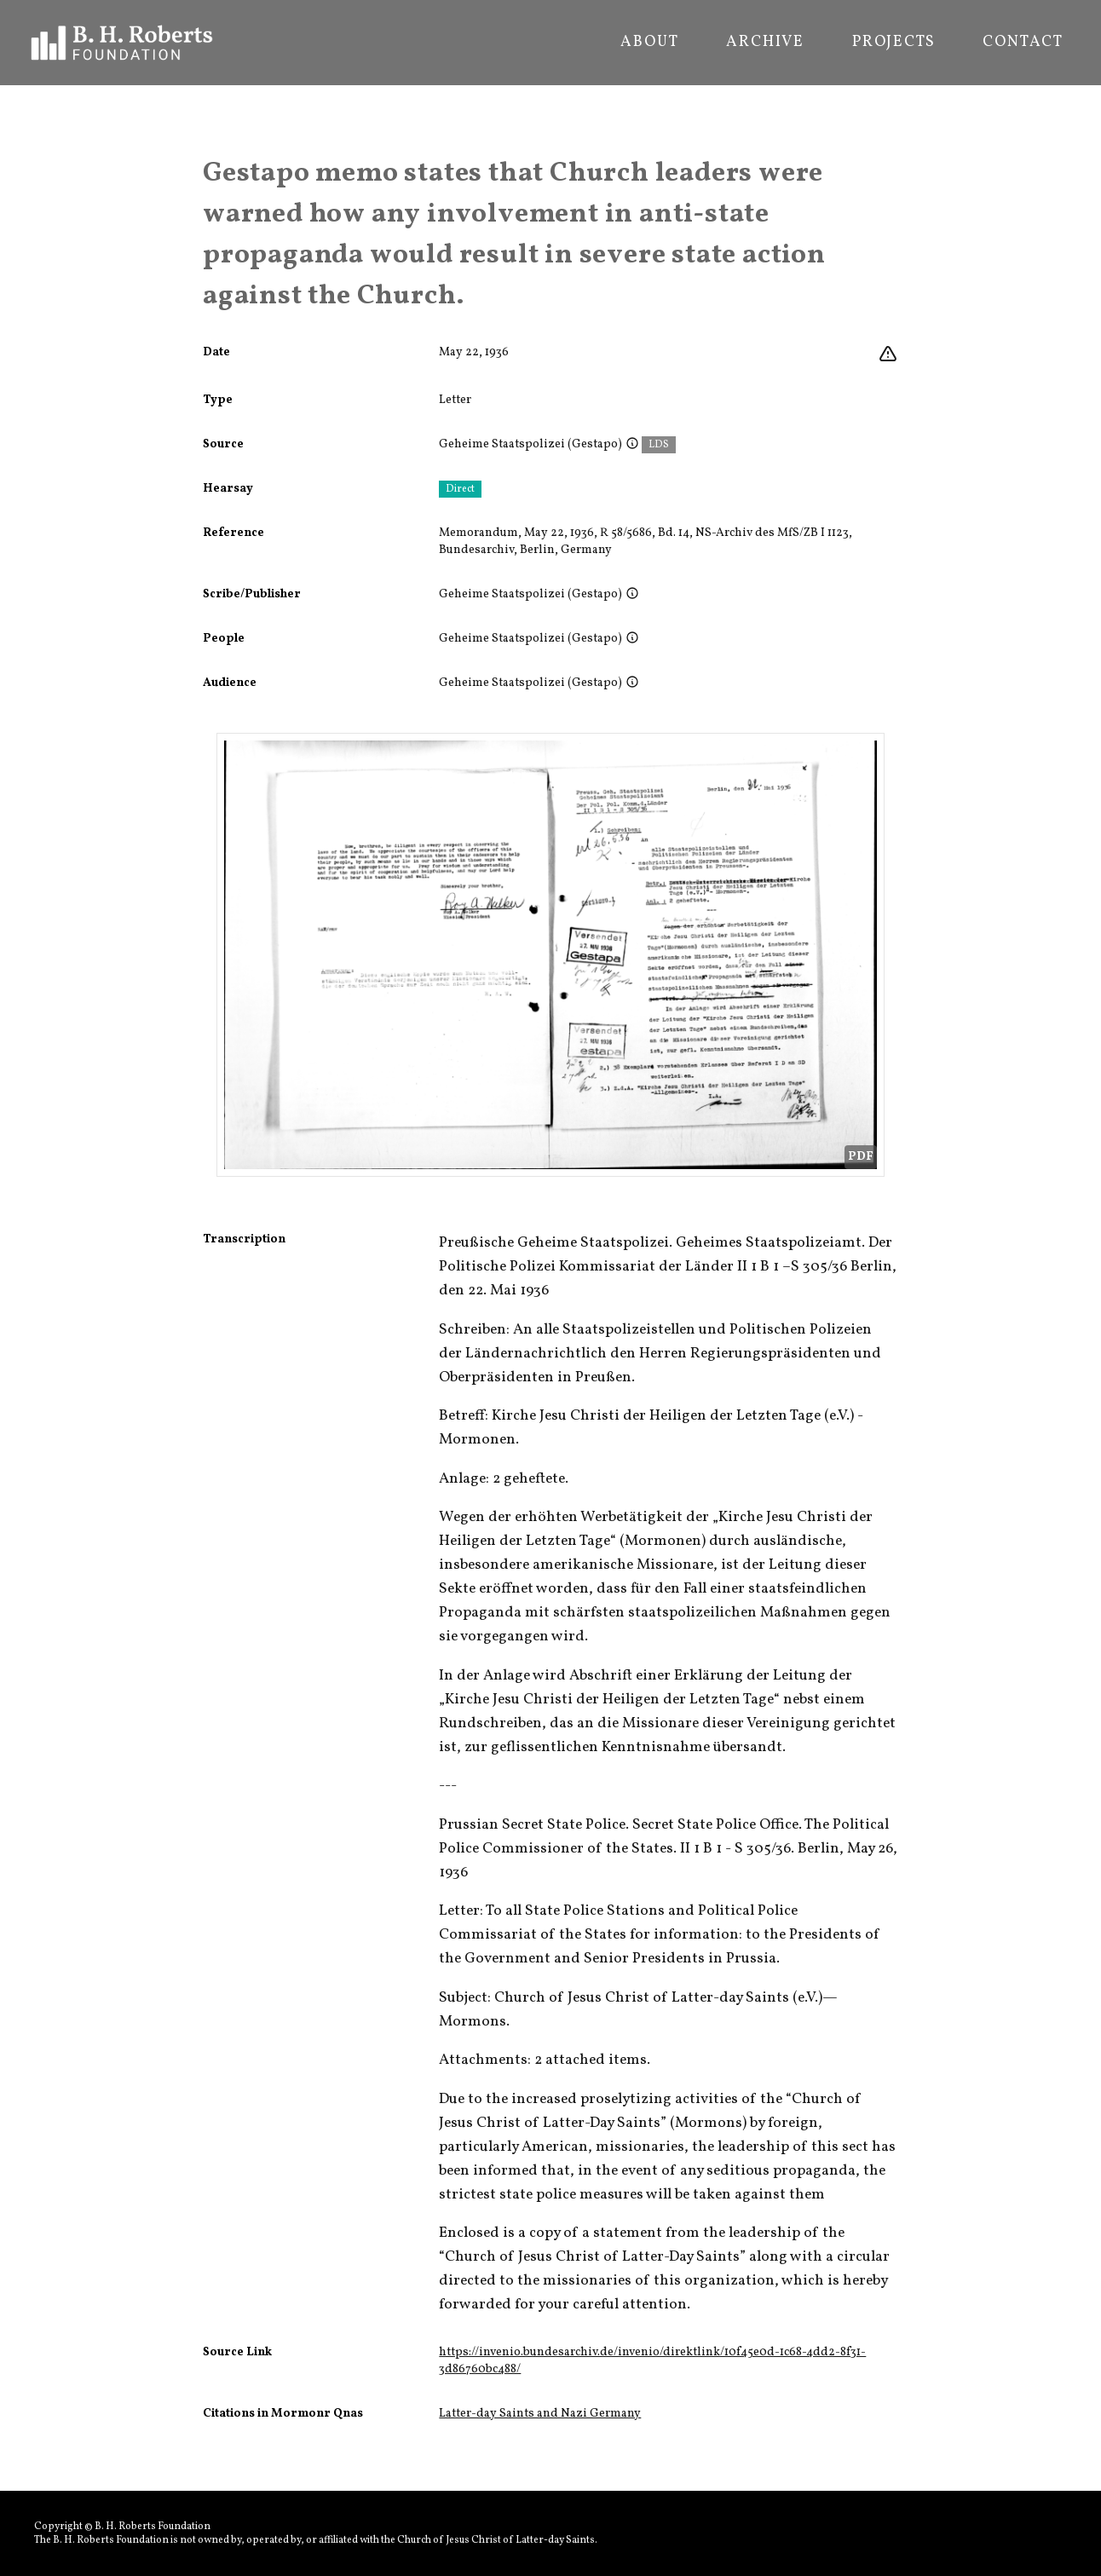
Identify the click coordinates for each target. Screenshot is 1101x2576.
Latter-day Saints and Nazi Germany (540, 2414)
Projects (893, 42)
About (649, 42)
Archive (765, 42)
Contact (1023, 42)
